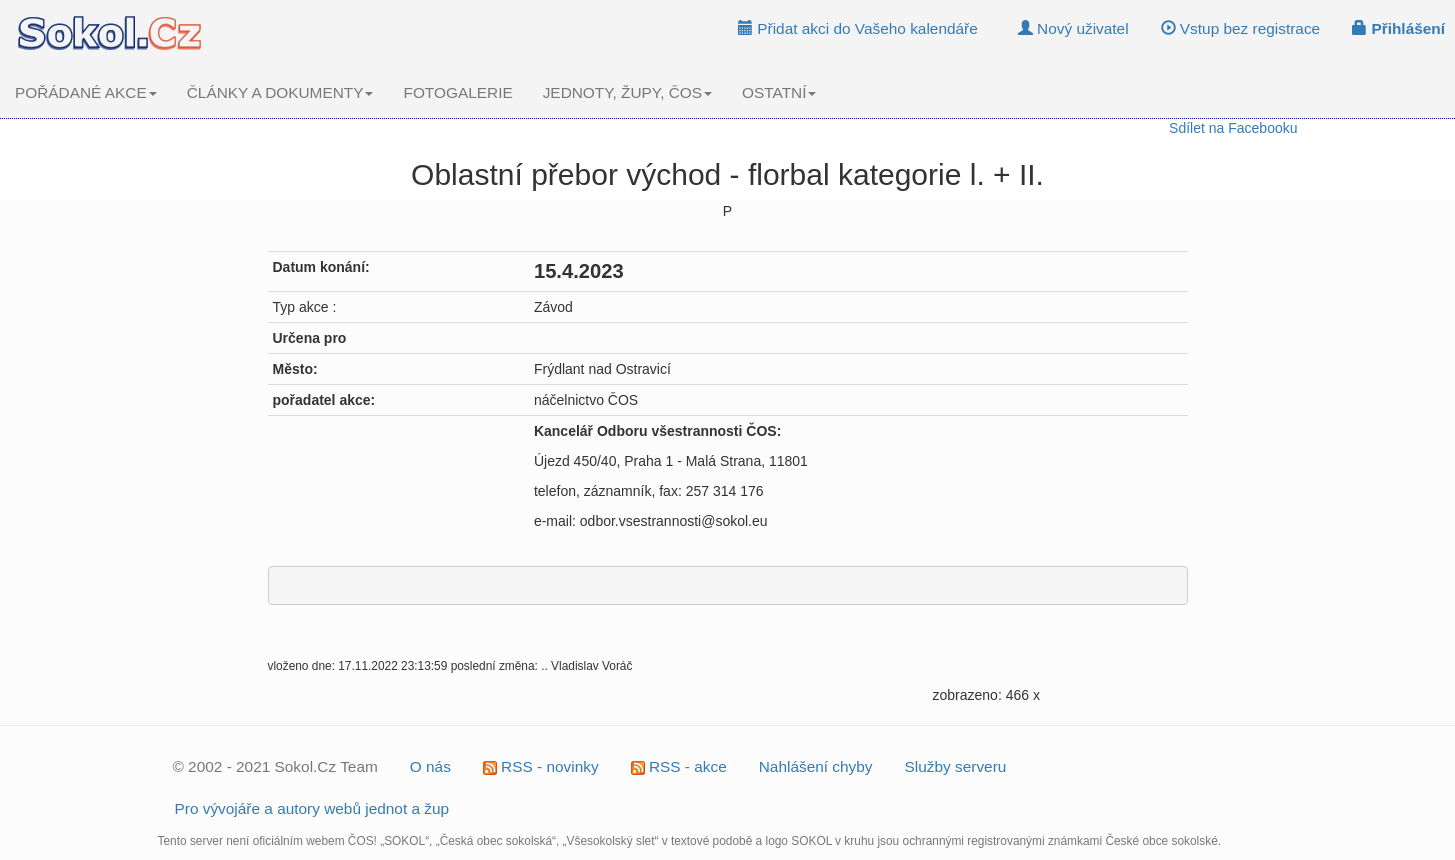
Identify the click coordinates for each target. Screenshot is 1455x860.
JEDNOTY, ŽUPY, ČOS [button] (627, 92)
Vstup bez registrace (1241, 28)
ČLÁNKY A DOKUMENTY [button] (280, 92)
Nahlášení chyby (816, 766)
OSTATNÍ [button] (779, 92)
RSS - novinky (541, 766)
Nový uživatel (1073, 28)
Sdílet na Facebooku (1233, 128)
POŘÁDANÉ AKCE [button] (86, 92)
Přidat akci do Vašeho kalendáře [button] (858, 28)
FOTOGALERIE (457, 92)
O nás (430, 766)
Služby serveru (956, 766)
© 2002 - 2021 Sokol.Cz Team (275, 766)
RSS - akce (679, 766)
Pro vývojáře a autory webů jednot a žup (312, 808)
